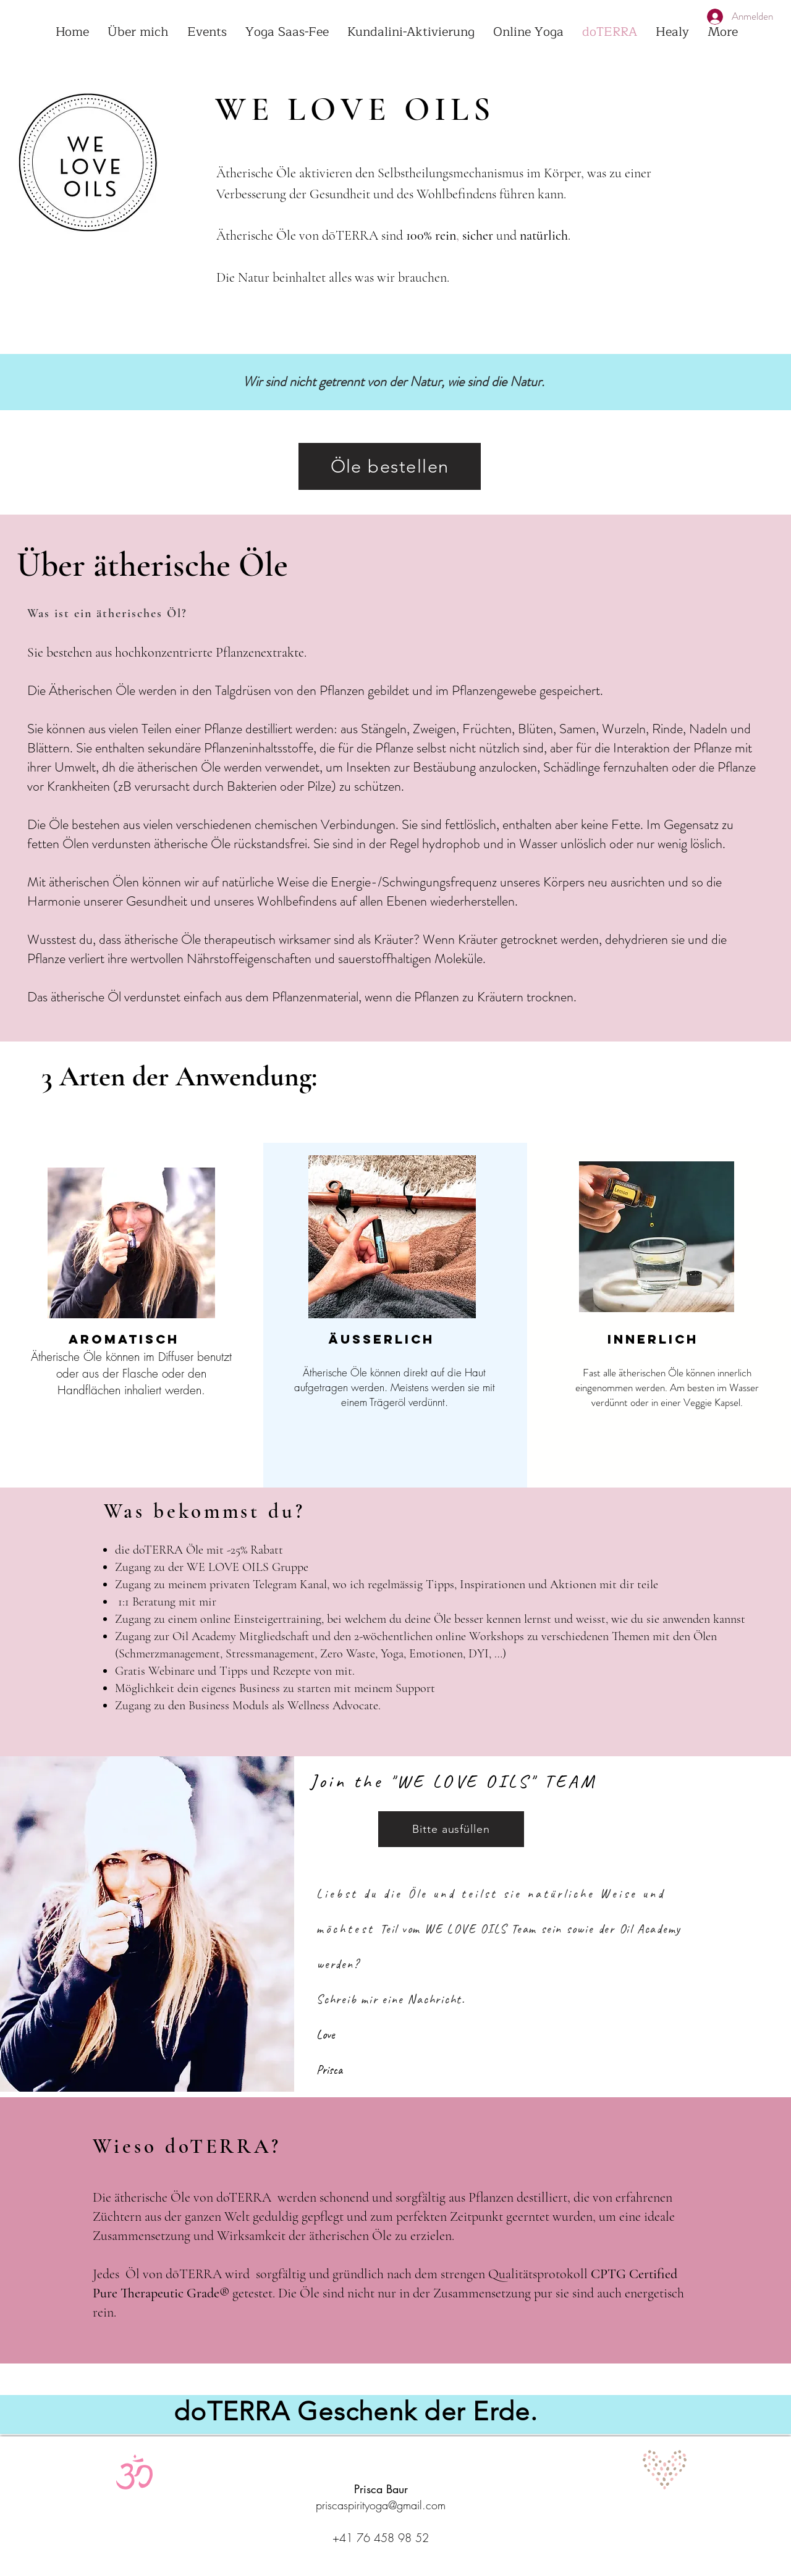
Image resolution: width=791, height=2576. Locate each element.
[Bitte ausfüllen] (451, 1829)
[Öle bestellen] (389, 466)
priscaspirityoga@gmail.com (381, 2505)
